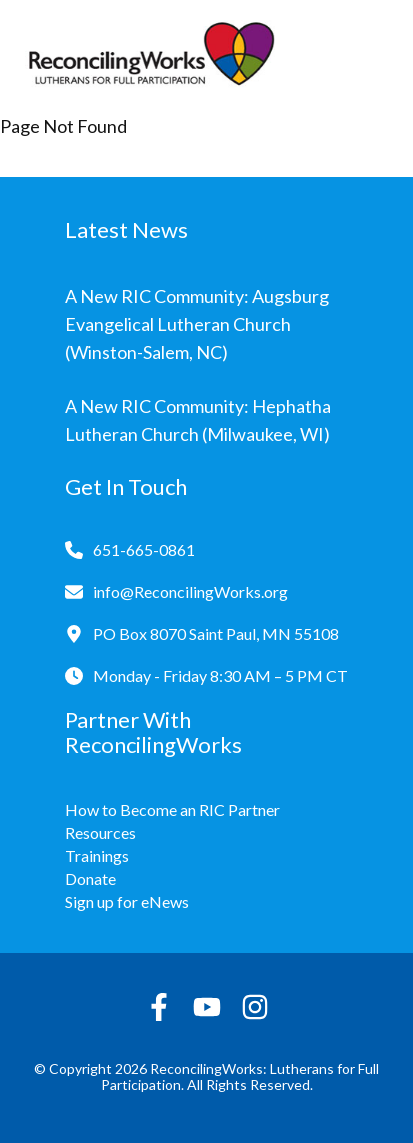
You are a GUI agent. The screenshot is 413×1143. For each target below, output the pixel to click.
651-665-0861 (144, 549)
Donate (90, 878)
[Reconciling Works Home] (150, 58)
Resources (100, 832)
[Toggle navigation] (373, 58)
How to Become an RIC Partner (172, 809)
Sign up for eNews (127, 901)
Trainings (97, 855)
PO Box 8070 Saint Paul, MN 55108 (216, 633)
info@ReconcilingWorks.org (190, 591)
